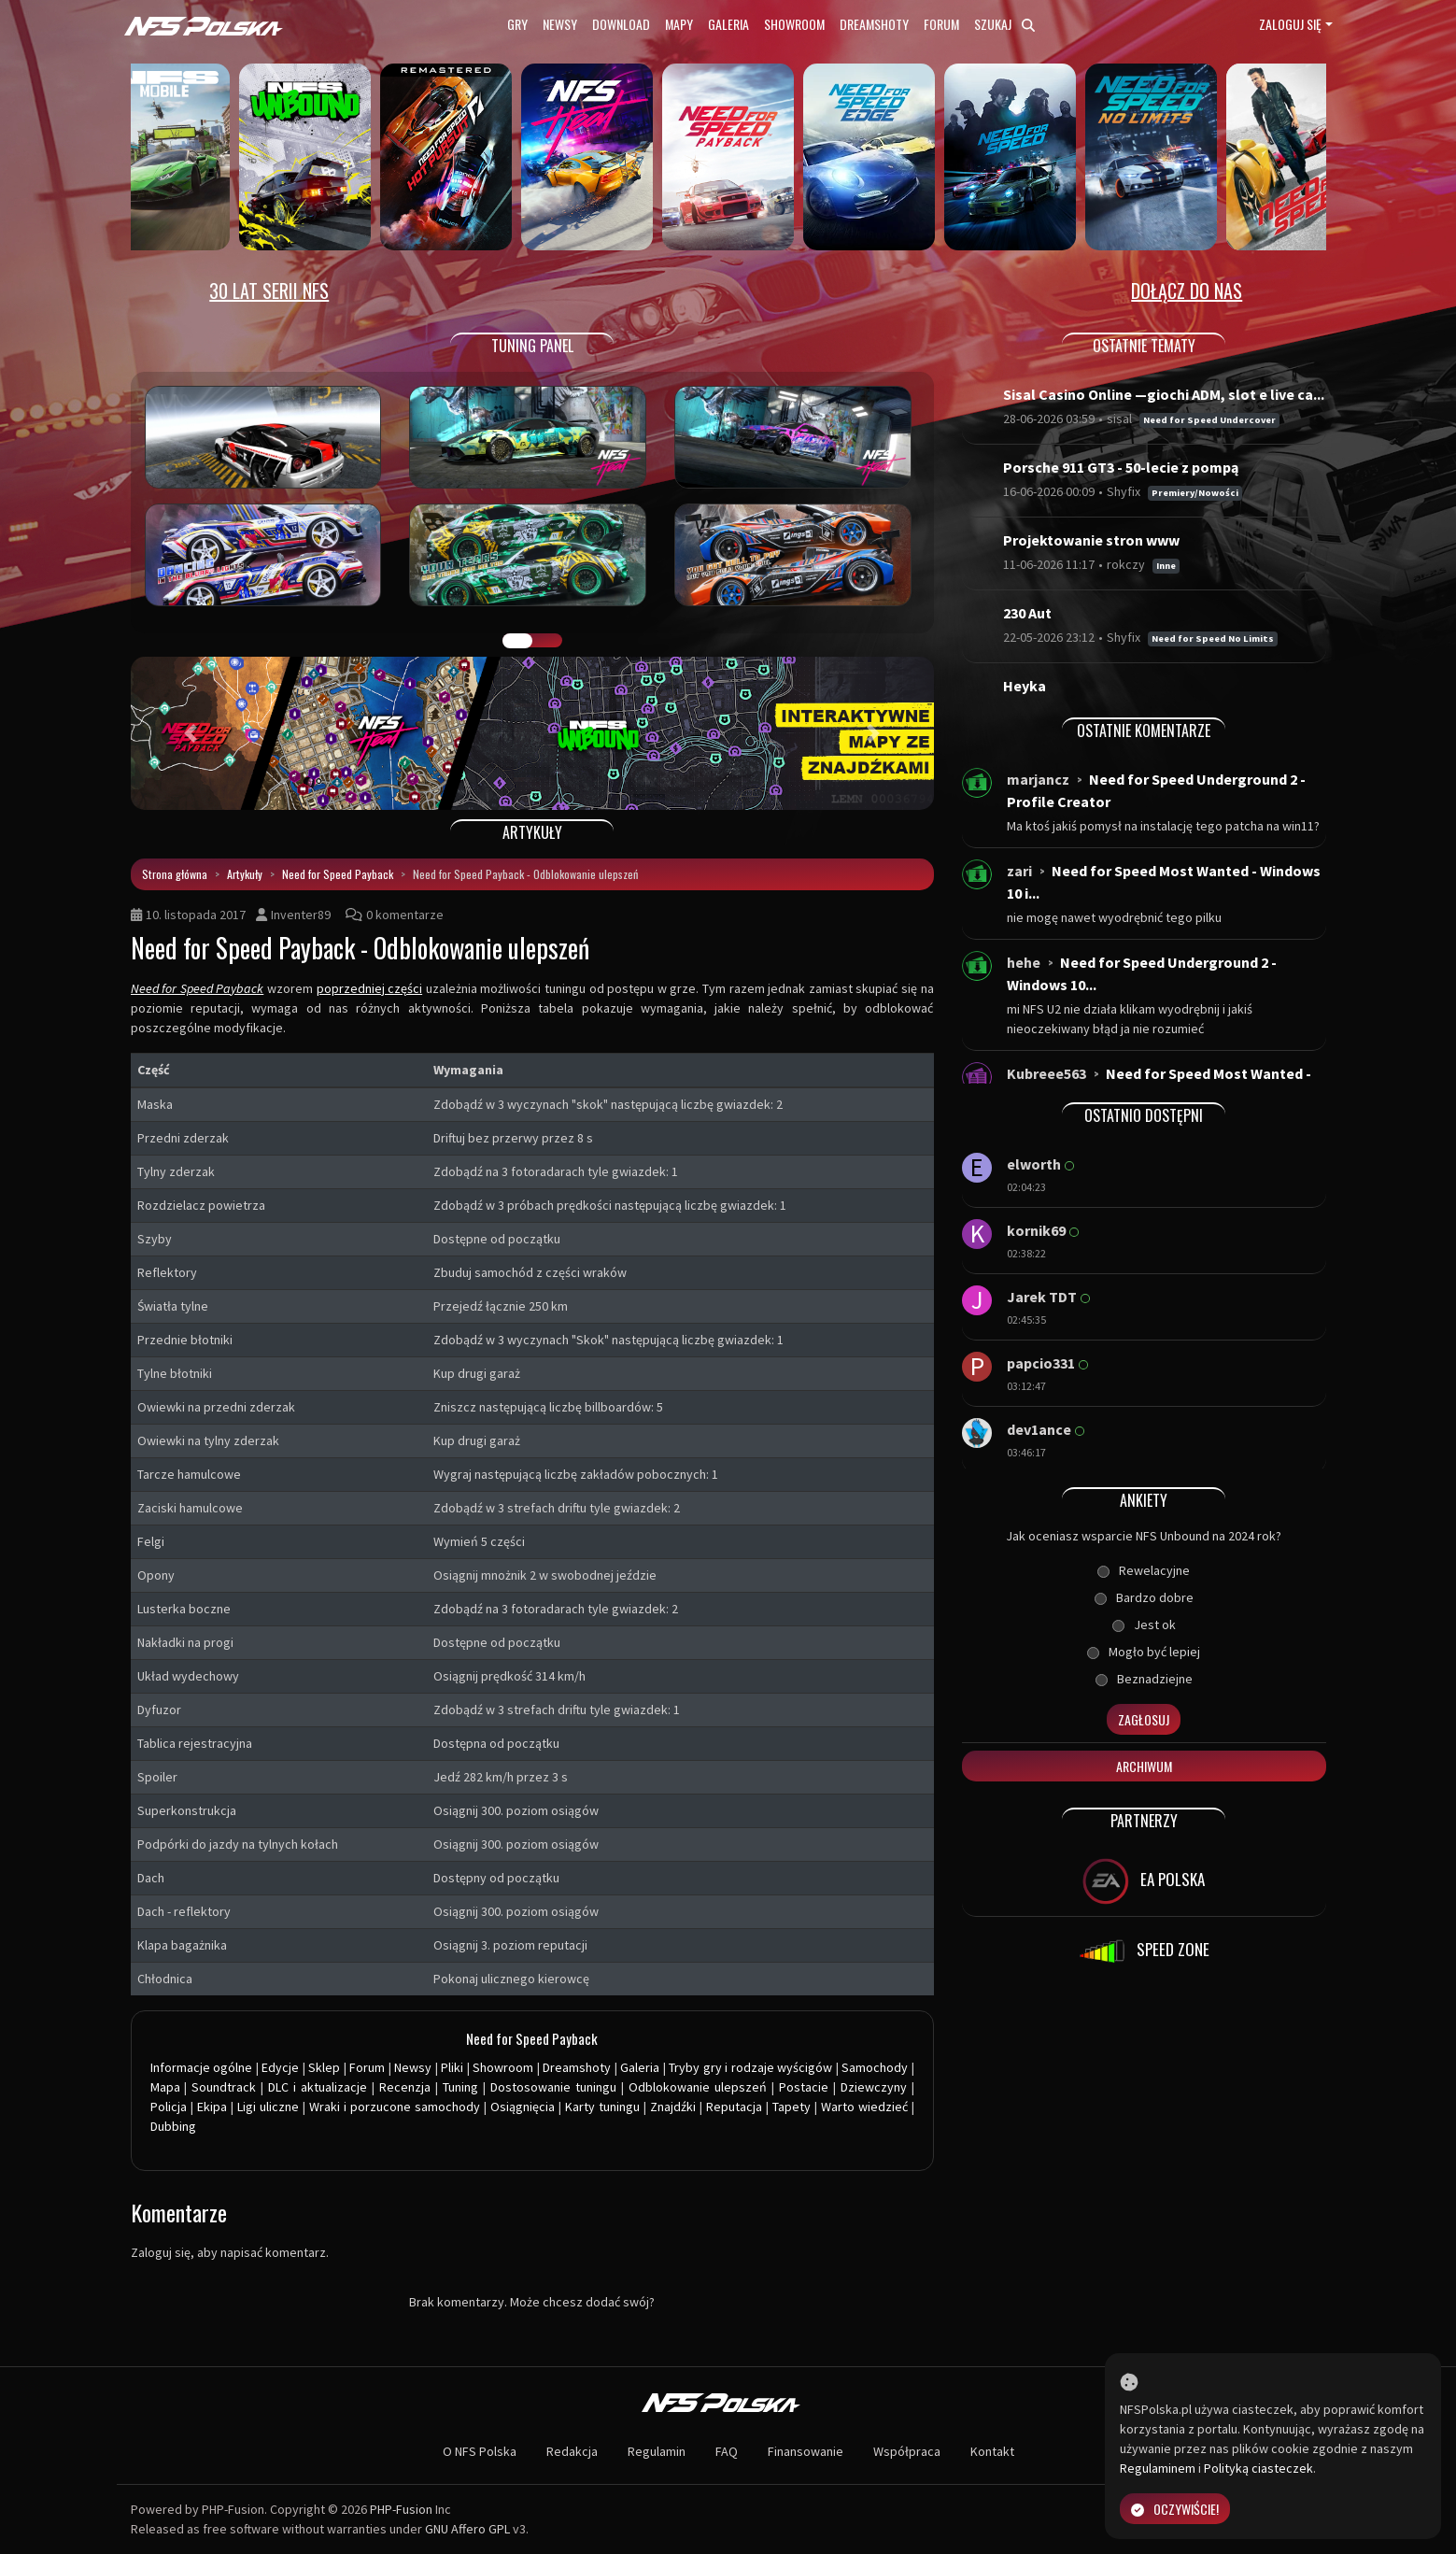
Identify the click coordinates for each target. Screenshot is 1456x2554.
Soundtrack (223, 2087)
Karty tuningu (602, 2106)
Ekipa (212, 2106)
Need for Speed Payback (337, 874)
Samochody (874, 2067)
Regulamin (657, 2451)
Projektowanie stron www (1091, 540)
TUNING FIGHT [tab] (547, 640)
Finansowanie (805, 2451)
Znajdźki (673, 2106)
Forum (941, 24)
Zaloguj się (1290, 24)
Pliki (452, 2067)
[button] (191, 733)
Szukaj (1004, 24)
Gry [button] (517, 24)
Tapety (791, 2106)
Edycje (280, 2067)
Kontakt (992, 2451)
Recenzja (405, 2087)
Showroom (794, 24)
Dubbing (173, 2126)
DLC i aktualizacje (317, 2087)
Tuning (460, 2087)
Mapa (165, 2087)
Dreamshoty (874, 24)
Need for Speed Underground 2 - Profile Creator (1156, 790)
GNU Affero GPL (467, 2528)
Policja (168, 2106)
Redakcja (572, 2451)
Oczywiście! (1175, 2509)
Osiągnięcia (522, 2106)
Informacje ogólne (201, 2067)
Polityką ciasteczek (1258, 2468)
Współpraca (906, 2451)
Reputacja (734, 2106)
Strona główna (174, 874)
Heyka (1024, 685)
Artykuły (244, 874)
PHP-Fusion (401, 2509)
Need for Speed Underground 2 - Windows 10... (1142, 973)
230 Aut (1027, 612)
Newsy (560, 24)
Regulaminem (1157, 2468)
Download (621, 24)
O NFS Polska (479, 2451)
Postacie (803, 2087)
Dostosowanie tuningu (553, 2087)
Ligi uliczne (268, 2106)
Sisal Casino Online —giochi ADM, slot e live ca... (1163, 394)
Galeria (728, 24)
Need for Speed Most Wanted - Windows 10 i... (1164, 881)
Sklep (324, 2067)
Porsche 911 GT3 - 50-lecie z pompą (1120, 467)
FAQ (726, 2451)
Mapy (679, 24)
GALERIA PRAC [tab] (517, 640)
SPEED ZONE (1144, 1951)
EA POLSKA (1143, 1881)
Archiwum (1144, 1766)
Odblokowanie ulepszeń (698, 2087)
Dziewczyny (874, 2087)
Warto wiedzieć (864, 2106)
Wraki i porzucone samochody (394, 2106)
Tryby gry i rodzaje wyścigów (750, 2067)
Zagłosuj (1143, 1719)
